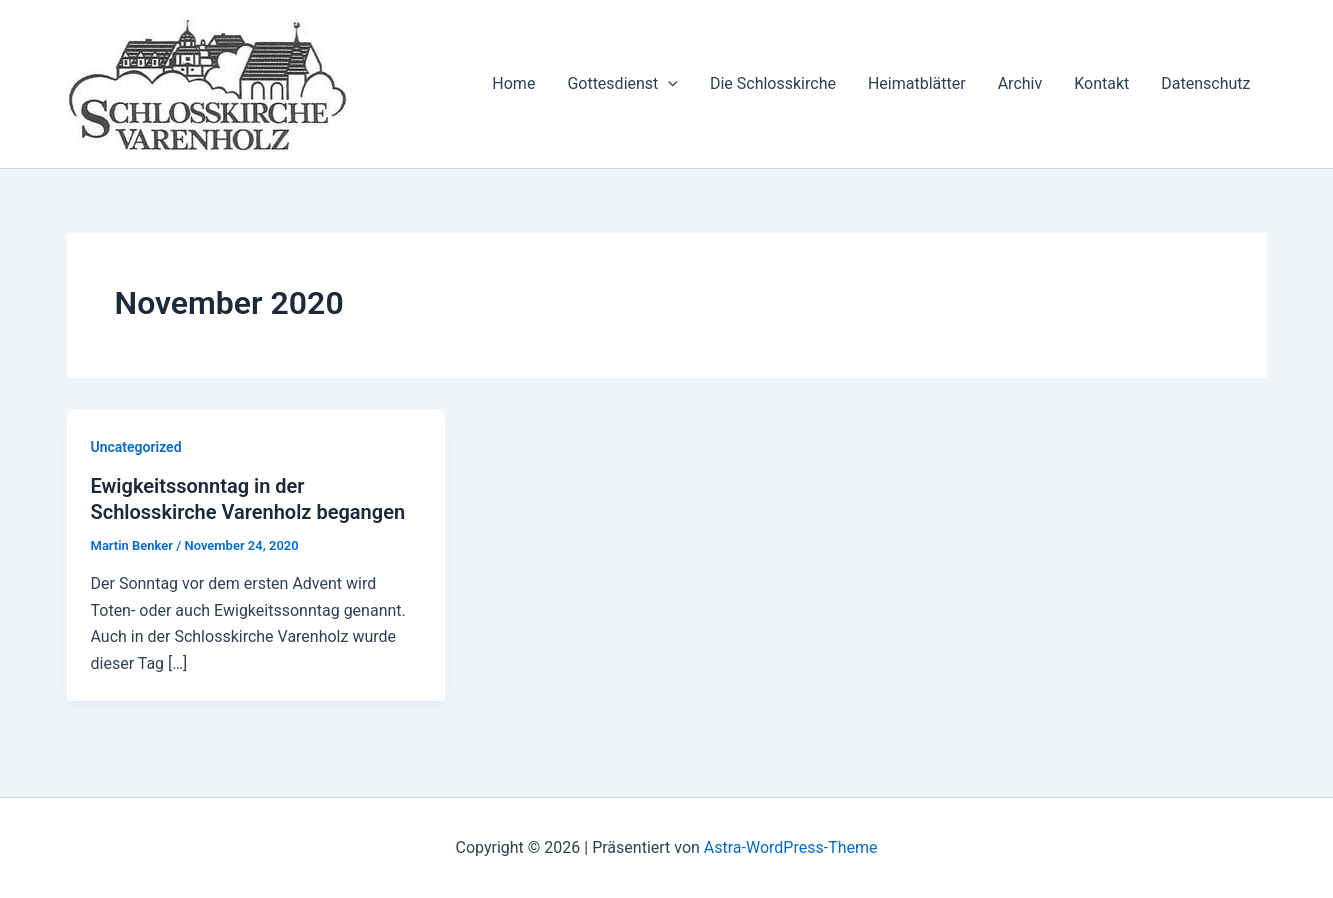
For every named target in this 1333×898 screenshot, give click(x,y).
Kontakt (1101, 83)
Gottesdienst (622, 84)
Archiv (1020, 83)
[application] (668, 84)
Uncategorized (136, 447)
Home (513, 83)
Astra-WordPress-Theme (791, 847)
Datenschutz (1205, 83)
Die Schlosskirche (773, 83)
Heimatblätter (917, 83)
